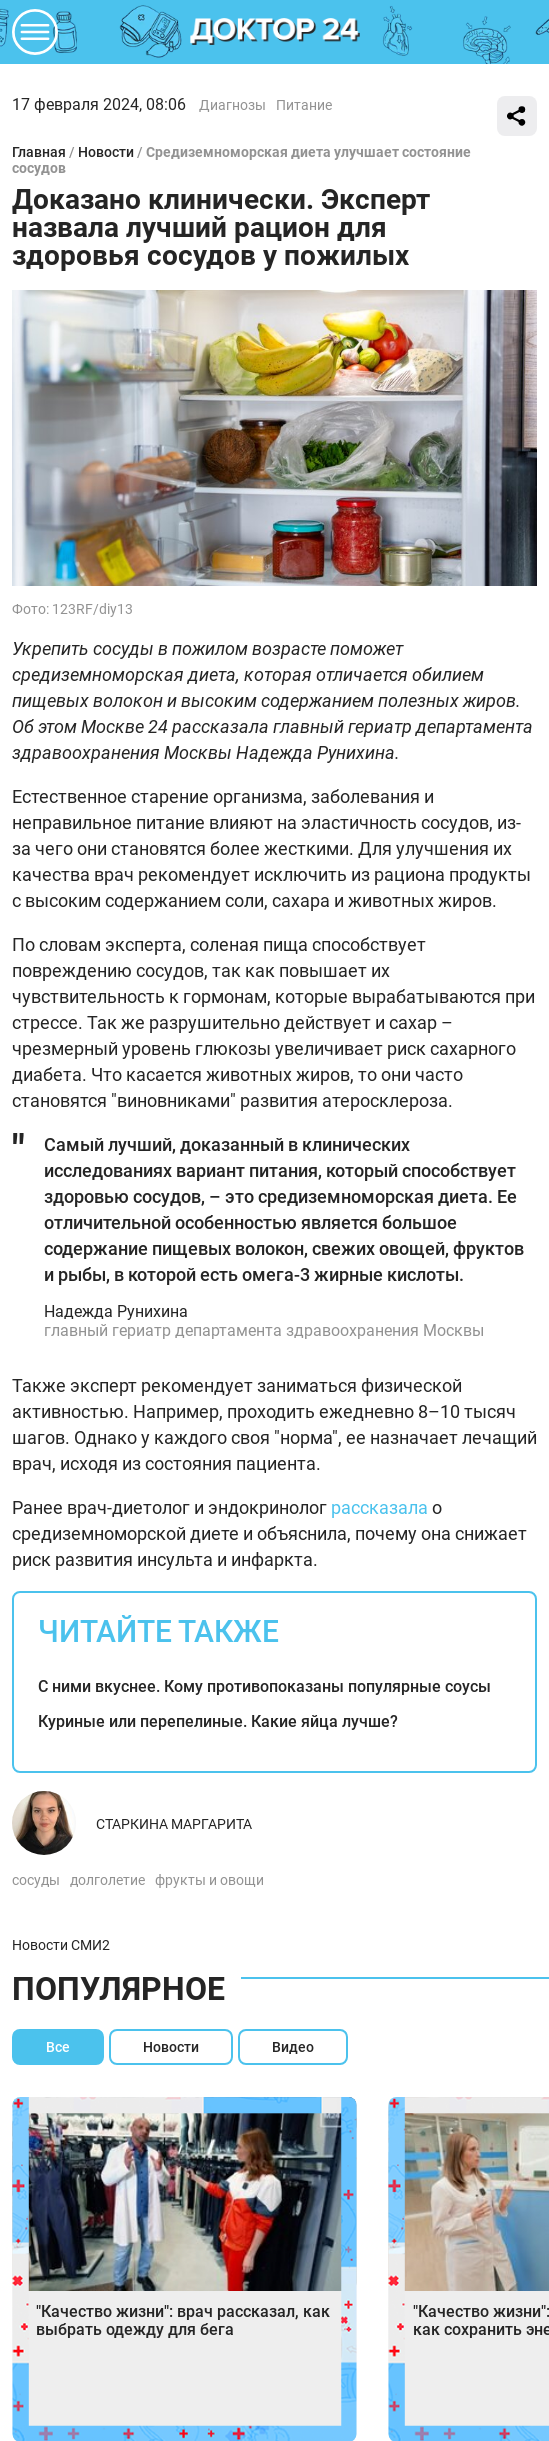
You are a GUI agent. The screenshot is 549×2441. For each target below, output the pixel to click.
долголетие (107, 1880)
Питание (304, 105)
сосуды (36, 1880)
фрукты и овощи (209, 1880)
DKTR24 (275, 32)
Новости (106, 152)
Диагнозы (232, 105)
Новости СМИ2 (61, 1945)
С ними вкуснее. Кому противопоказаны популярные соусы (264, 1686)
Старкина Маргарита (174, 1824)
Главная (39, 152)
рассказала (379, 1507)
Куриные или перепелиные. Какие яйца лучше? (218, 1721)
